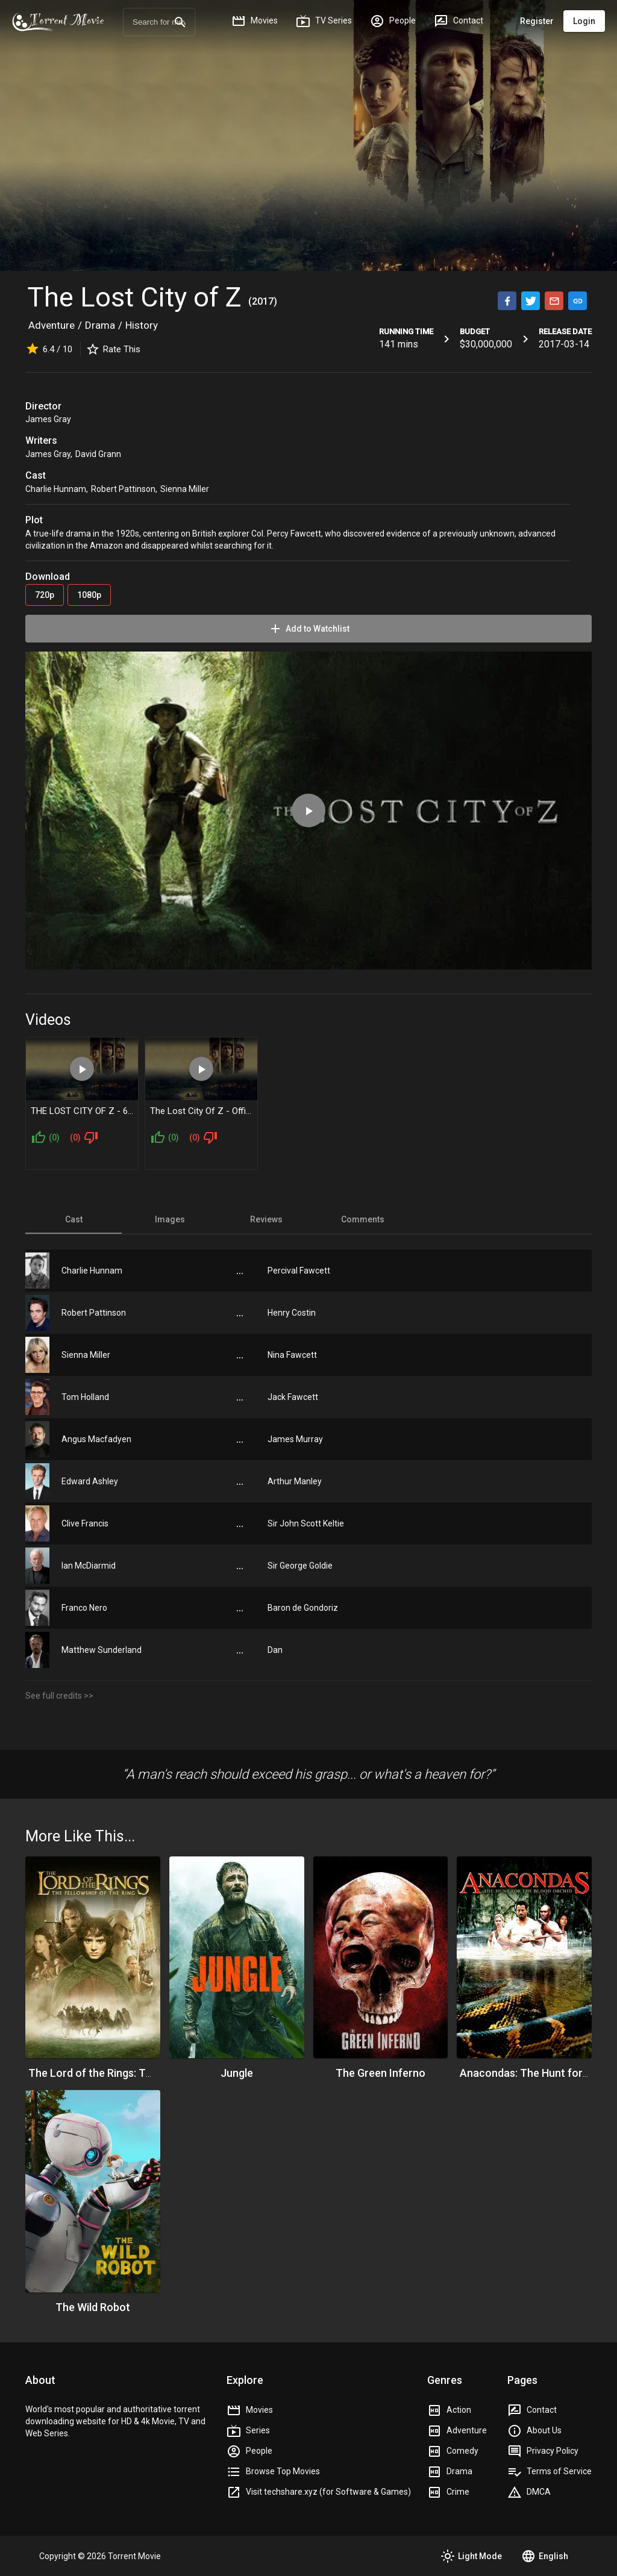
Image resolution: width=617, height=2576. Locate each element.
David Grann (98, 454)
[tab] (73, 1219)
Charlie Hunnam (55, 489)
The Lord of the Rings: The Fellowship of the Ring (147, 2073)
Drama (100, 325)
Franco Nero (84, 1608)
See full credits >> (59, 1695)
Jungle (237, 2073)
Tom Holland (85, 1397)
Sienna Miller (184, 489)
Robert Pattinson (123, 489)
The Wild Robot (92, 2307)
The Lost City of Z (137, 297)
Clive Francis (84, 1523)
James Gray (48, 419)
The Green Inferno (380, 2073)
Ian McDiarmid (88, 1565)
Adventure (51, 325)
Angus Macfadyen (96, 1439)
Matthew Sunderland (101, 1650)
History (141, 325)
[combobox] (159, 22)
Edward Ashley (89, 1481)
